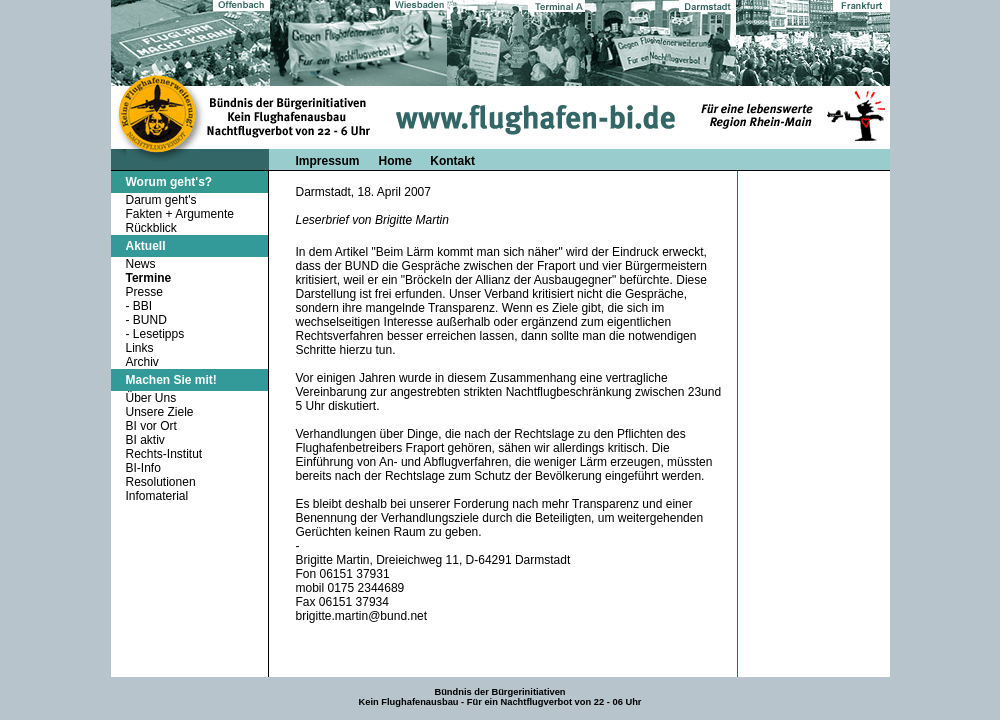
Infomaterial (157, 496)
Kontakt (452, 161)
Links (140, 348)
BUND (150, 320)
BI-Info (143, 468)
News (141, 264)
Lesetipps (158, 334)
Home (397, 161)
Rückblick (151, 228)
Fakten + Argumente (180, 214)
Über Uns (151, 398)
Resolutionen (161, 482)
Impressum (328, 161)
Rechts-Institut (164, 454)
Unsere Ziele (160, 412)
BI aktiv (145, 440)
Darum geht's (161, 200)
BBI (142, 306)
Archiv (142, 362)
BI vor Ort (151, 426)
